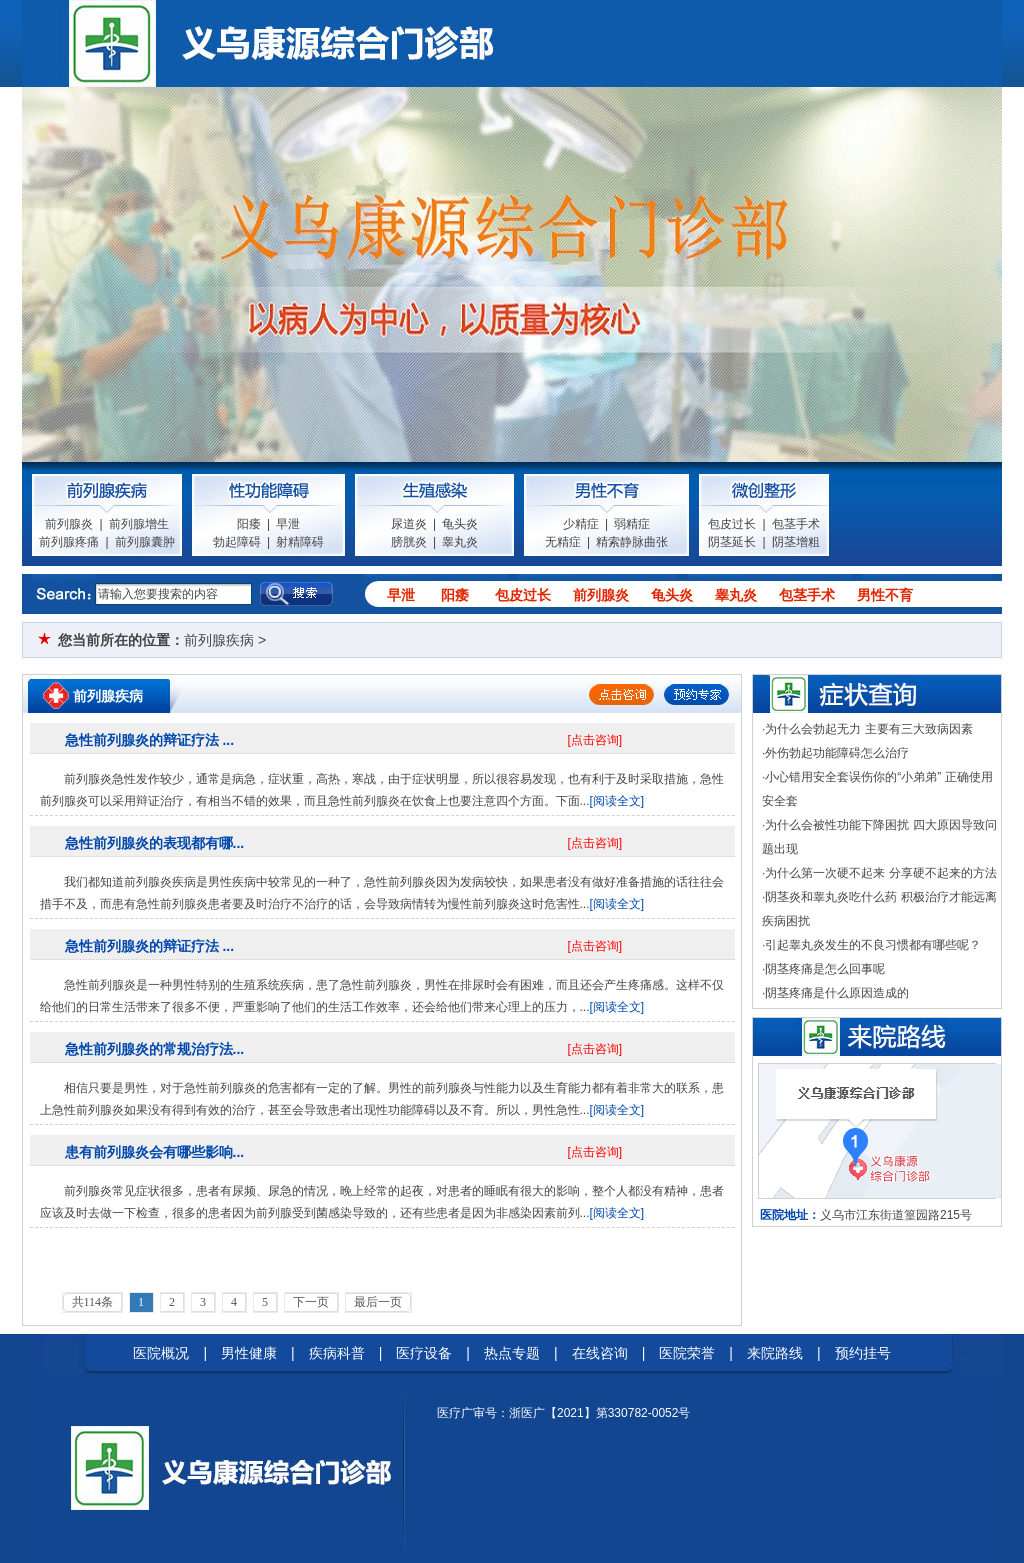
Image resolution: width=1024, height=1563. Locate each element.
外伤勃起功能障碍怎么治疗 (837, 753)
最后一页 (378, 1302)
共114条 (93, 1302)
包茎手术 (796, 524)
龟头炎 (460, 524)
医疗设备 (424, 1353)
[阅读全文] (617, 801)
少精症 (581, 524)
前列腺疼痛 (69, 542)
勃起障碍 (237, 542)
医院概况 (161, 1353)
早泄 (288, 524)
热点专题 (512, 1353)
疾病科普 (337, 1353)
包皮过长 (732, 524)
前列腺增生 (139, 524)
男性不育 (885, 595)
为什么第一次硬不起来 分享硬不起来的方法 (880, 873)
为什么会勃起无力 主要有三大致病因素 (868, 729)
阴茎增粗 (796, 542)
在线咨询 (600, 1353)
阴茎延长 (732, 542)
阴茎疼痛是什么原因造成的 (837, 993)
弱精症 (632, 524)
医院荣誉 (687, 1353)
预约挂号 (863, 1353)
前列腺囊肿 (145, 542)
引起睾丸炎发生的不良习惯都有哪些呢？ (873, 945)
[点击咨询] (595, 740)
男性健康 (249, 1353)
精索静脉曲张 (632, 542)
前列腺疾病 (219, 640)
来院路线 (775, 1353)
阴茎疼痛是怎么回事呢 (825, 969)
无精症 (563, 542)
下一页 (311, 1302)
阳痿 (249, 524)
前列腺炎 (69, 524)
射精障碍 (300, 542)
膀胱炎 (409, 542)
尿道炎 (409, 524)
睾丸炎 (460, 542)
